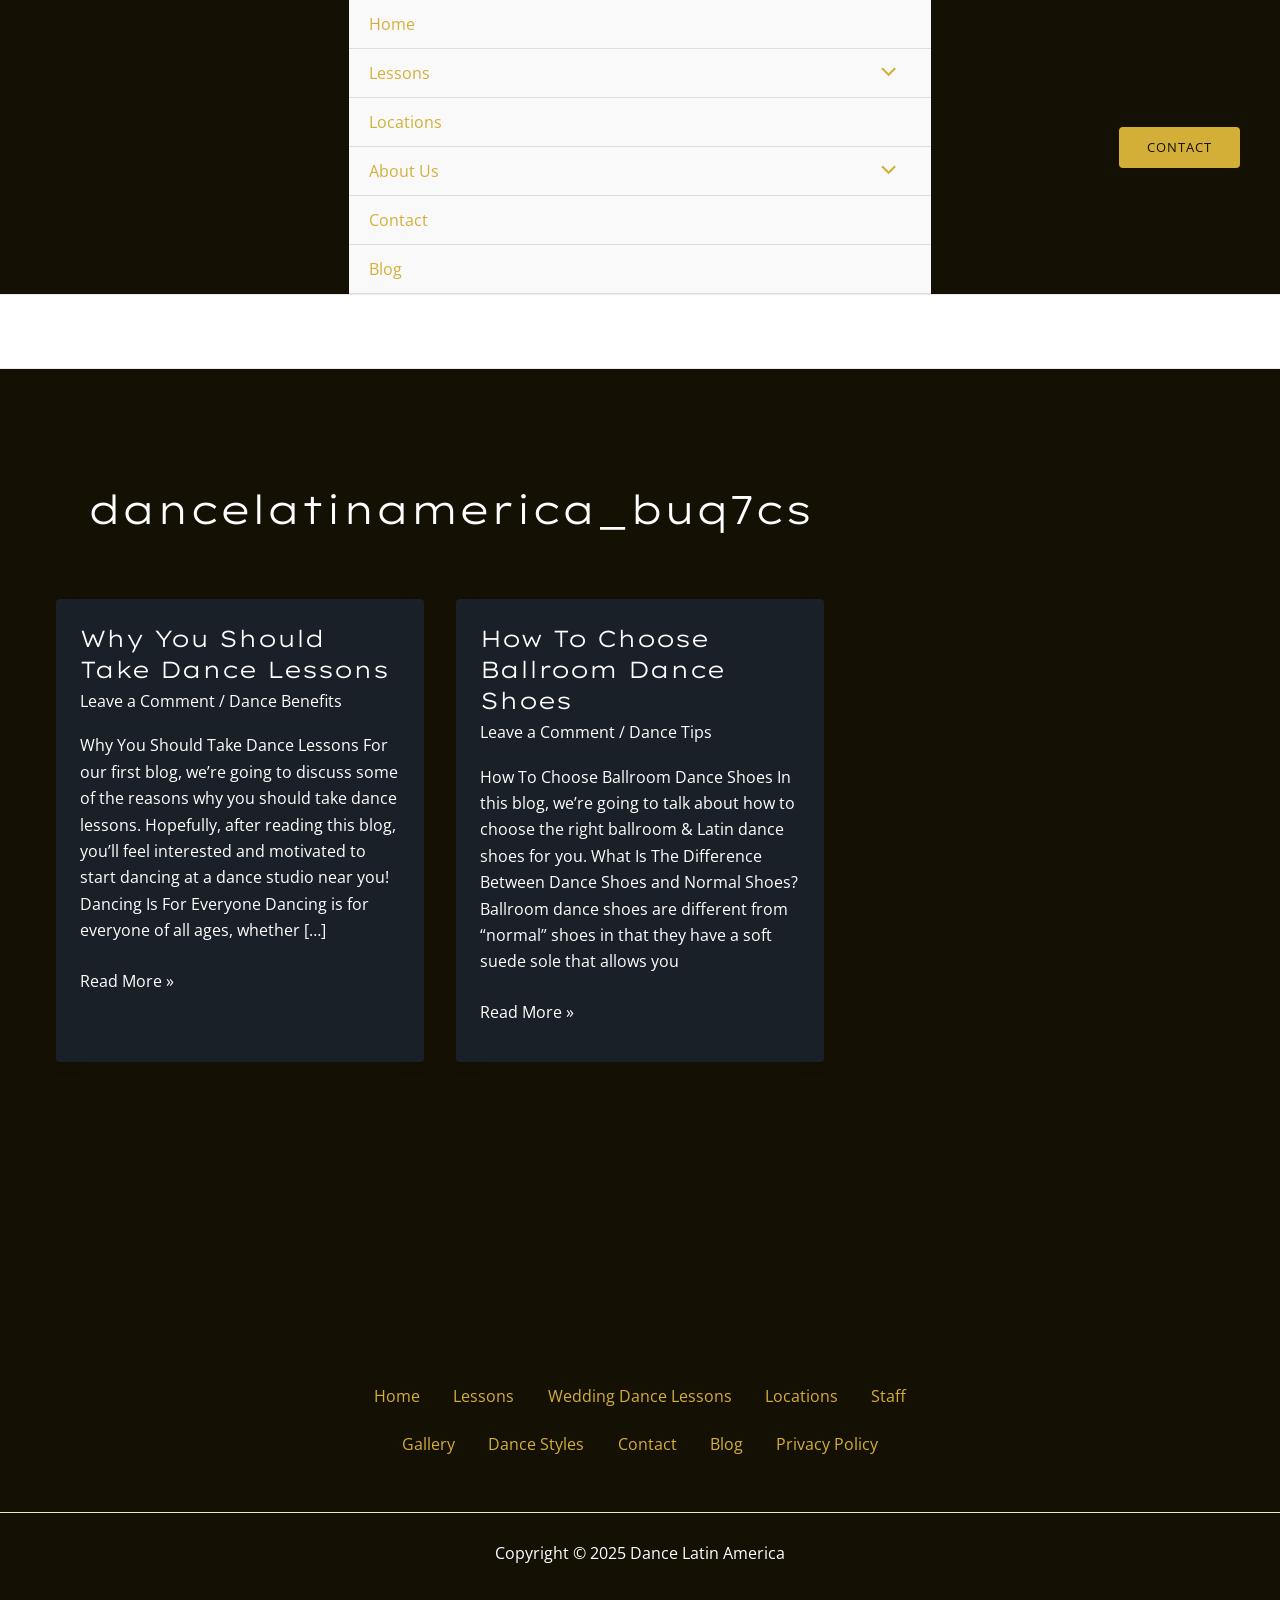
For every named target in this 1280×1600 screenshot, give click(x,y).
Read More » (127, 984)
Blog (385, 269)
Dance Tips (670, 735)
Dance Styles (530, 1444)
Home (392, 24)
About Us (404, 171)
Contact (398, 220)
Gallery (415, 1444)
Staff (902, 1393)
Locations (405, 122)
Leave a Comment (147, 704)
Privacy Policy (841, 1444)
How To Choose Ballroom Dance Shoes (606, 672)
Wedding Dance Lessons (640, 1393)
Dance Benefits (285, 704)
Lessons (399, 73)
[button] (1179, 147)
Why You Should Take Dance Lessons (238, 656)
